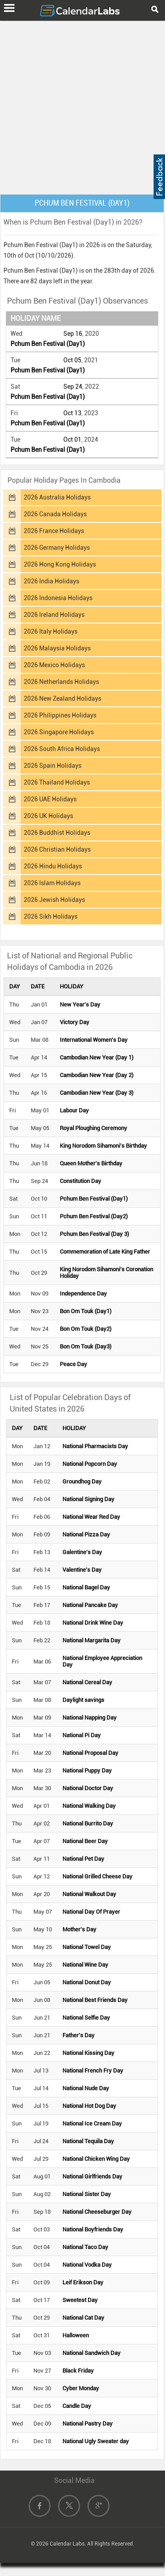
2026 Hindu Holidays (53, 866)
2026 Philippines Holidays (60, 715)
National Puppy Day (87, 1770)
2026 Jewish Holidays (54, 899)
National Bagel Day (86, 1587)
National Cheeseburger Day (97, 2211)
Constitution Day (80, 1181)
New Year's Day (80, 1004)
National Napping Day (89, 1717)
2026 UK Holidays (48, 815)
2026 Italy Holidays (50, 631)
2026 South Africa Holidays (62, 748)
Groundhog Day (82, 1481)
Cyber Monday (80, 2388)
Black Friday (78, 2370)
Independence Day (83, 1293)
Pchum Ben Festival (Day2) (94, 1216)
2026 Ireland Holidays (54, 614)
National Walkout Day (89, 1894)
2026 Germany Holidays (57, 547)
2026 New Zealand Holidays (62, 698)
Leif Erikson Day (82, 2282)
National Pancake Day (90, 1605)
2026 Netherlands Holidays (61, 681)
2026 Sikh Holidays (50, 916)
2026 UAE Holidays (50, 799)
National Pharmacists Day (95, 1446)
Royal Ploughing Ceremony (93, 1128)
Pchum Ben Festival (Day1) (48, 343)
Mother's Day (79, 1929)
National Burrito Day (87, 1823)
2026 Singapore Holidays (59, 732)
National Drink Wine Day (92, 1622)
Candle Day (76, 2406)
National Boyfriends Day (92, 2229)
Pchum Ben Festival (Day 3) (94, 1234)
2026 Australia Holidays (57, 497)
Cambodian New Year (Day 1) (96, 1057)
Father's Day (78, 2035)
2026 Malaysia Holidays (57, 648)
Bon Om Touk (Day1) (85, 1311)
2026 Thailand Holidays (57, 782)
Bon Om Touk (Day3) (85, 1346)
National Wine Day (85, 1964)
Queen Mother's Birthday (91, 1163)
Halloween (75, 2335)
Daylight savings (83, 1700)
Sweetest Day (80, 2300)
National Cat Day (83, 2317)
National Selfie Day (86, 2017)
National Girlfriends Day (92, 2176)
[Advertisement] (82, 105)
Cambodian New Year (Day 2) (96, 1075)
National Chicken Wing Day (96, 2158)
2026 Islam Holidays (52, 882)
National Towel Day (86, 1947)
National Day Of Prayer (91, 1911)
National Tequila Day (88, 2141)
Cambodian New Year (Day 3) (96, 1092)
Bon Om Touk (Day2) (85, 1329)
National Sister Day (86, 2194)
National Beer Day (85, 1841)
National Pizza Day (86, 1534)
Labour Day (74, 1110)
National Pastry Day (87, 2423)
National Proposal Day (90, 1753)
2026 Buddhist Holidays (57, 832)
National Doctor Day (87, 1788)
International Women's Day (94, 1039)
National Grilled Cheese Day (97, 1876)
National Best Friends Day (95, 2000)
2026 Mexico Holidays (54, 664)
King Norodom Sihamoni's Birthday (103, 1145)
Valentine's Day (82, 1569)
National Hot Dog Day (89, 2106)
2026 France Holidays (54, 530)
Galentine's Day (82, 1552)
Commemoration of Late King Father (105, 1251)
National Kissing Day (88, 2053)
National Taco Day (85, 2247)
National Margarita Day (91, 1640)
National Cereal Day (87, 1682)
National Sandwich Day (91, 2353)
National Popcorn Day (89, 1464)
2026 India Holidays (51, 581)
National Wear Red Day (91, 1516)
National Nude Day (85, 2088)
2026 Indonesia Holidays (58, 597)
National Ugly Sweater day (95, 2441)
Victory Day (74, 1022)
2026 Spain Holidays (52, 765)
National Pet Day (83, 1858)
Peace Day (73, 1364)
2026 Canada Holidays (55, 514)
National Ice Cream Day (92, 2123)
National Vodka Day (87, 2264)
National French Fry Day (92, 2070)
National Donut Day (86, 1982)
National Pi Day (81, 1735)
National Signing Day (88, 1499)
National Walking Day (89, 1805)
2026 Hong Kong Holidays (60, 564)
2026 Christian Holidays (57, 849)
